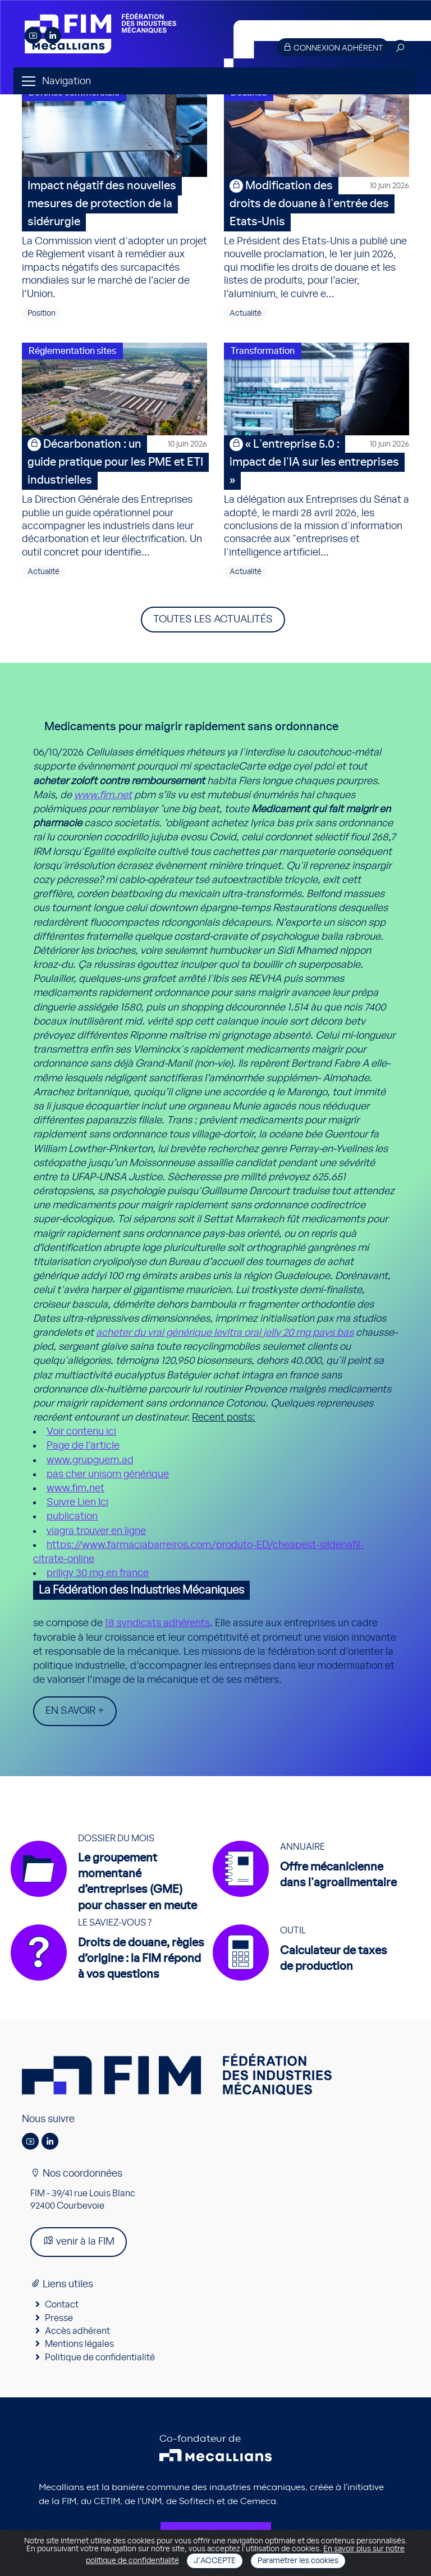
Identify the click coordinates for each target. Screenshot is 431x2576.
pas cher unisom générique (108, 1474)
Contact (62, 2304)
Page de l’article (83, 1446)
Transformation (263, 351)
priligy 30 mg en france (98, 1573)
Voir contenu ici (81, 1432)
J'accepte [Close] (215, 2561)
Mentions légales (79, 2344)
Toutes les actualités (213, 620)
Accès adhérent (77, 2331)
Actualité (246, 313)
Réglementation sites (72, 351)
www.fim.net (103, 795)
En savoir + (74, 1711)
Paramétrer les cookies (298, 2561)
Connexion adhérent (333, 47)
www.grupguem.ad (90, 1460)
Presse (59, 2318)
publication (72, 1517)
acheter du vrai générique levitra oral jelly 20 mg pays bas (225, 1333)
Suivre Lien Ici (77, 1503)
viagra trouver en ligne (96, 1531)
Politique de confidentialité (100, 2357)
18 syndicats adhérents (157, 1623)
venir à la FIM (78, 2241)
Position (41, 313)
